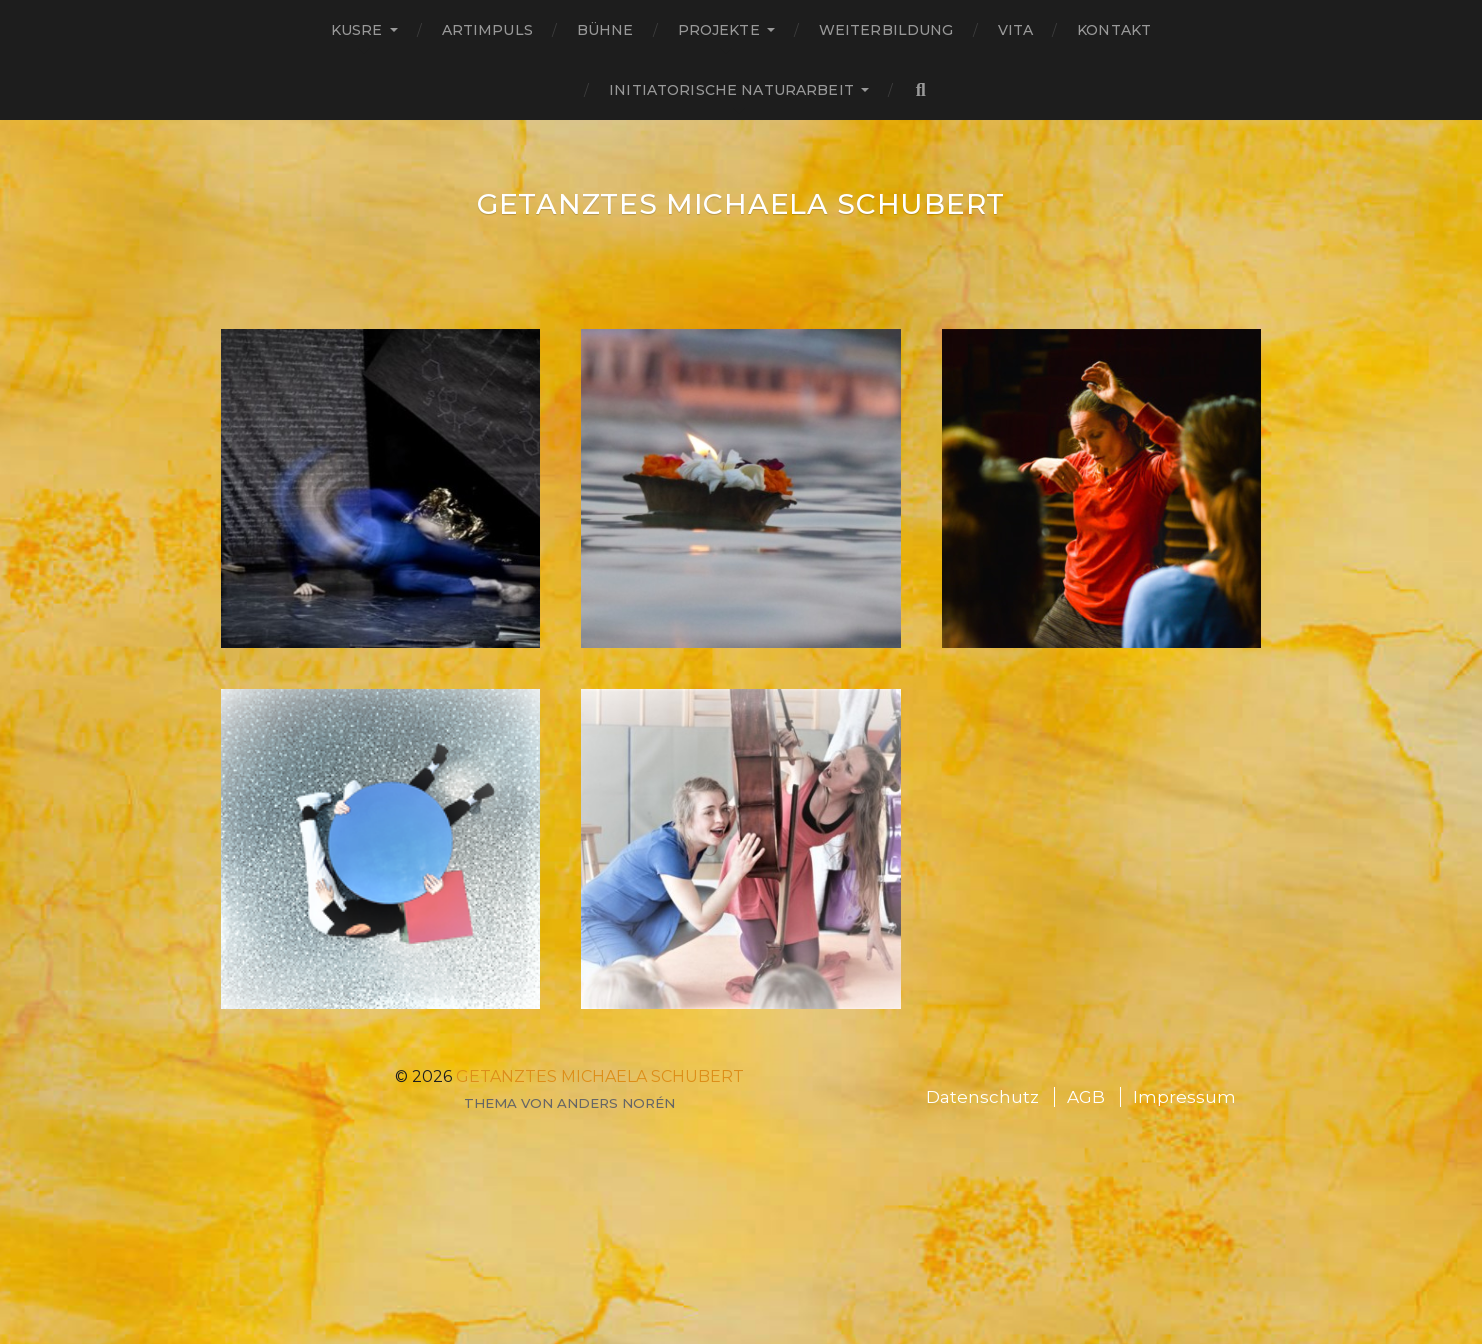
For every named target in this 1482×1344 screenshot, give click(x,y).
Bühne (605, 30)
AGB (1086, 1097)
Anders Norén (616, 1103)
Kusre (357, 30)
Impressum (1184, 1097)
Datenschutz (982, 1097)
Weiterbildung (886, 30)
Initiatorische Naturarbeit (731, 90)
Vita (1016, 30)
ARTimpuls (487, 30)
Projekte (719, 30)
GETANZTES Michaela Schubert (741, 204)
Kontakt (1114, 30)
